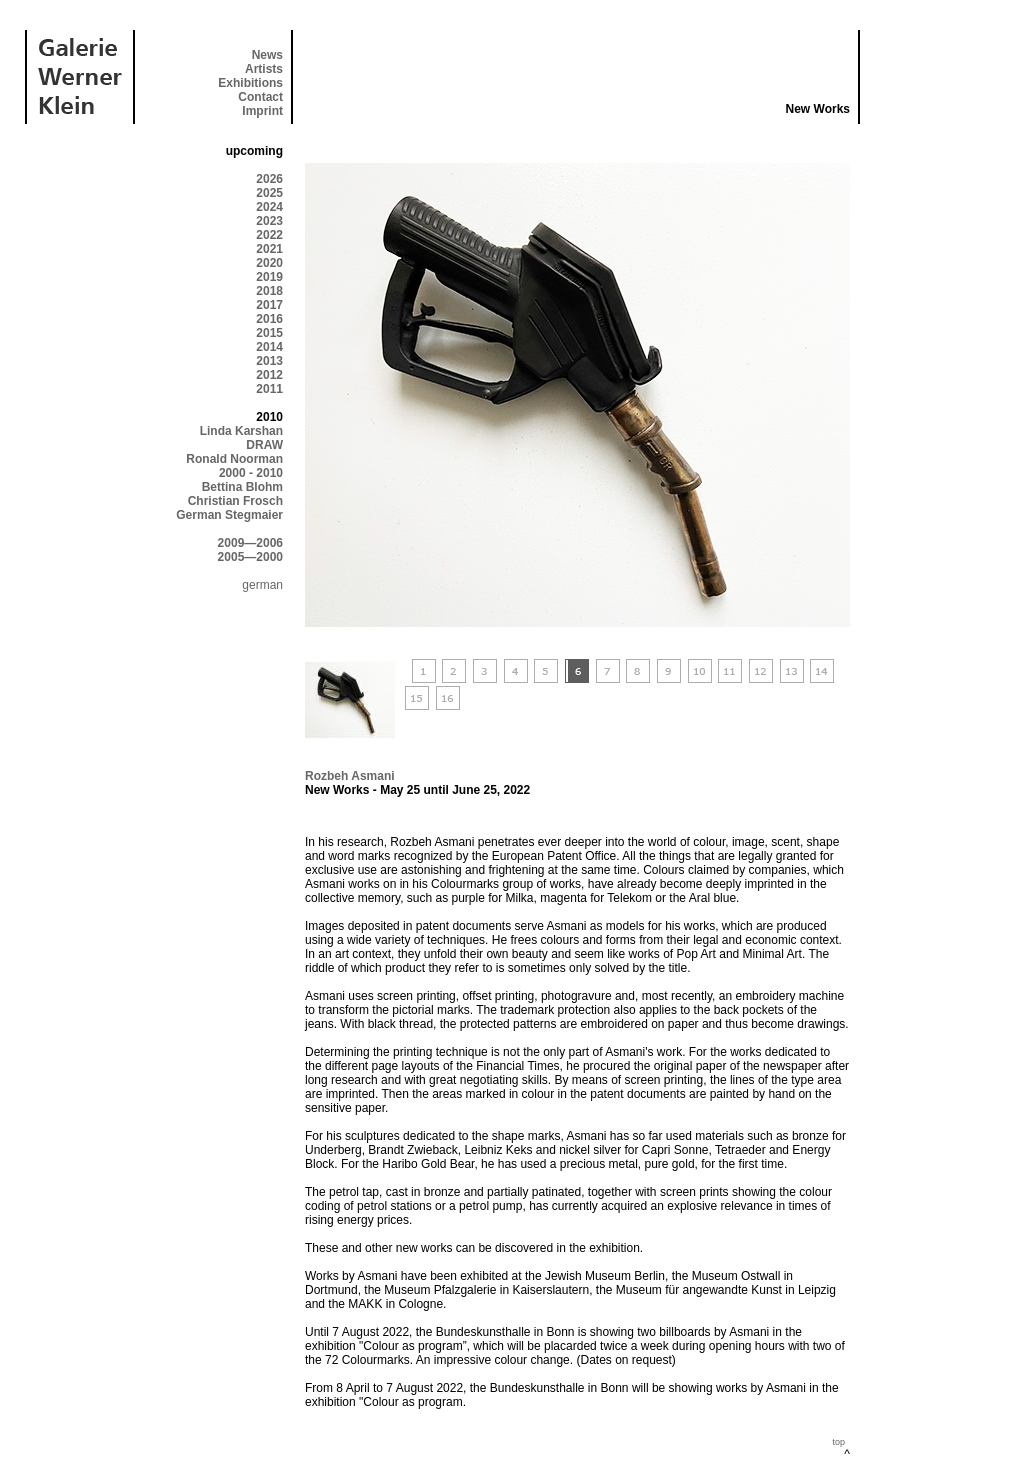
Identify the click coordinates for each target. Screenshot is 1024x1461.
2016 (269, 319)
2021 (269, 249)
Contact (260, 97)
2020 (269, 263)
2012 (269, 375)
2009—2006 (250, 543)
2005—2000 (250, 557)
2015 (269, 333)
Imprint (262, 111)
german (262, 585)
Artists (264, 69)
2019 (269, 277)
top (838, 1442)
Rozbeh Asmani (350, 776)
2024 (269, 207)
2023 (269, 221)
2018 (269, 291)
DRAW (264, 445)
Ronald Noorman (234, 459)
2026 (269, 179)
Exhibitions (250, 83)
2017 (269, 305)
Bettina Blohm (242, 487)
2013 (269, 361)
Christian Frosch (235, 501)
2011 (269, 389)
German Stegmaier (229, 515)
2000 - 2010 (251, 473)
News (267, 55)
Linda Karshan (241, 431)
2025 (269, 193)
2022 (269, 235)
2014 (269, 347)
